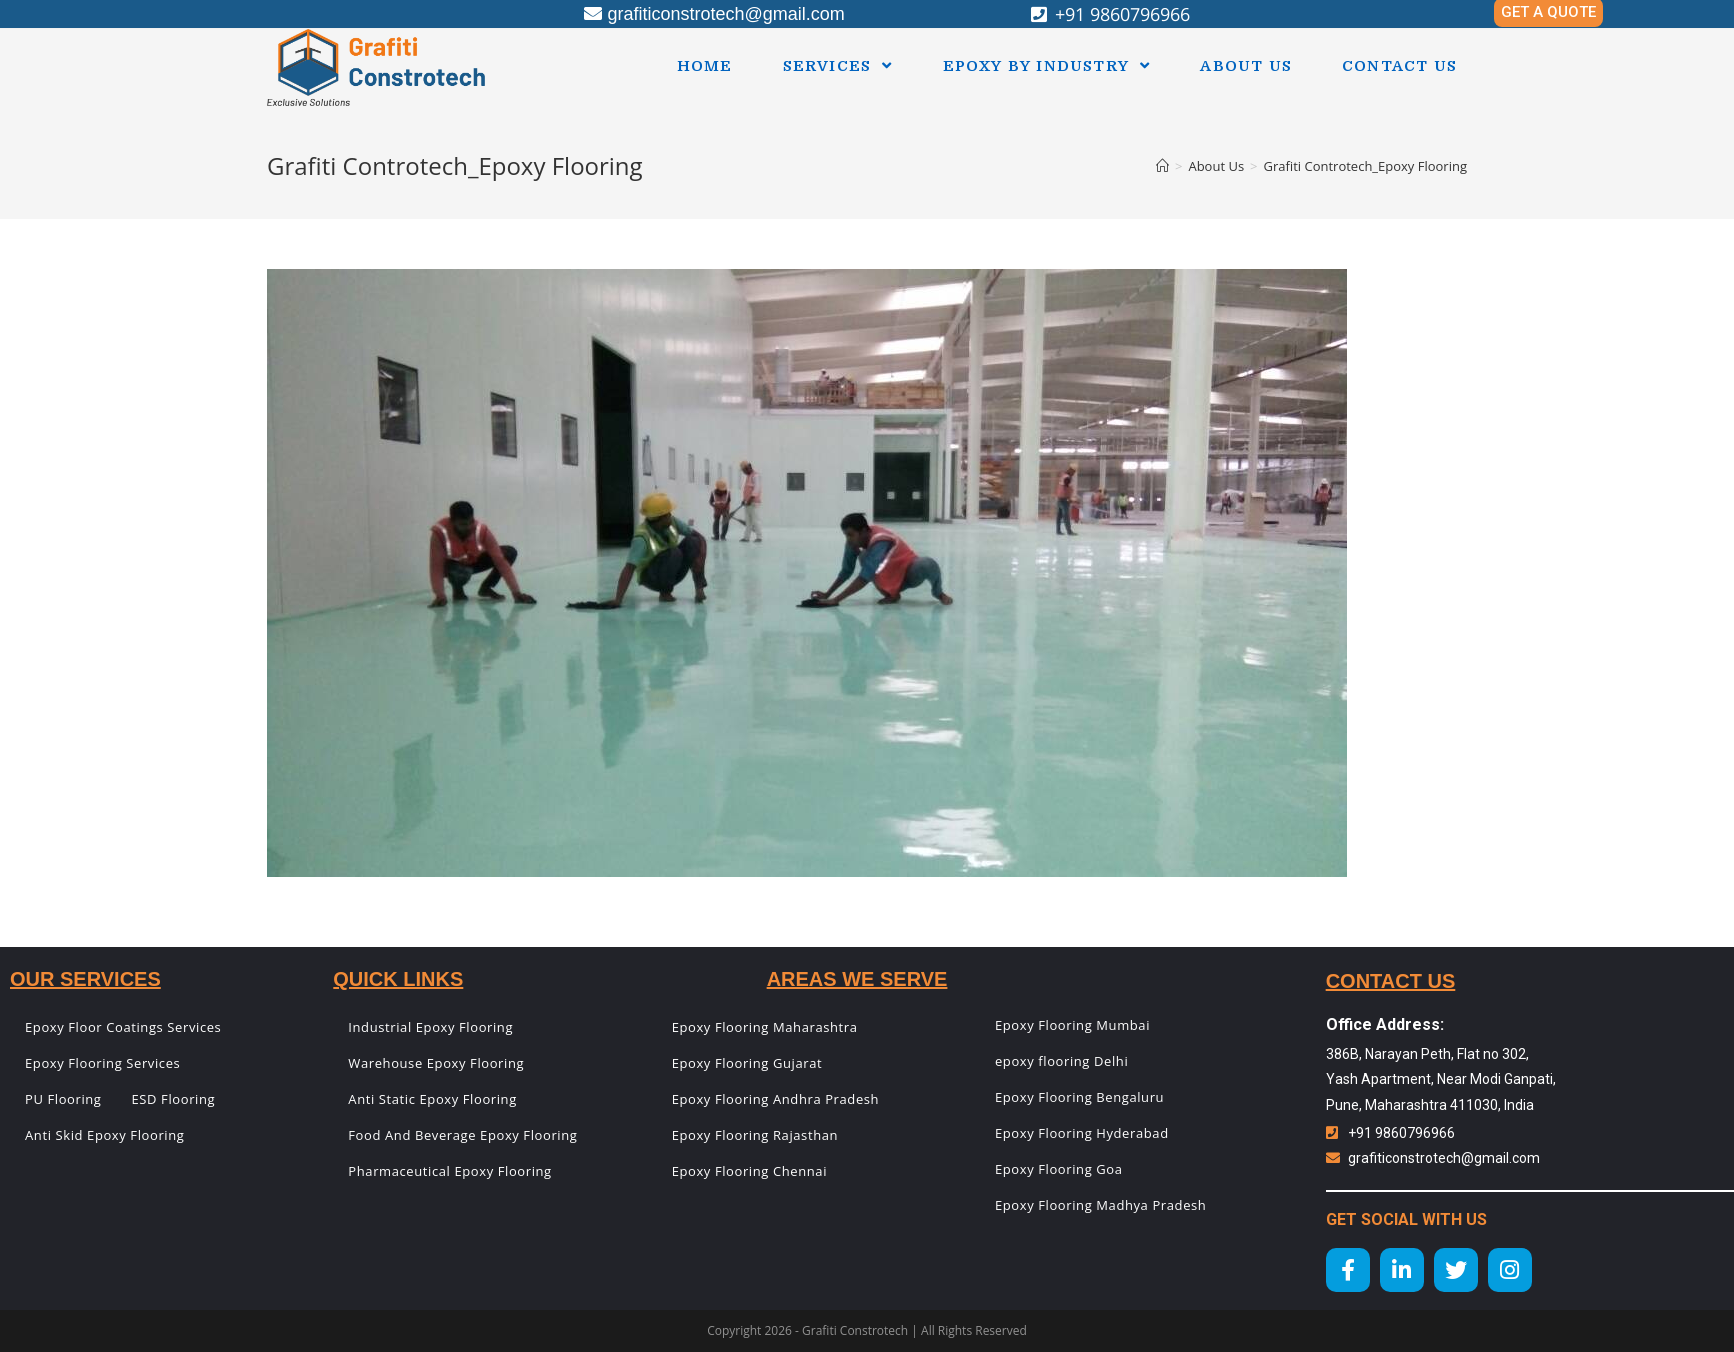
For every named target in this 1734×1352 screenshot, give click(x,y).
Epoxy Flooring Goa (1059, 1169)
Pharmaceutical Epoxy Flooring (449, 1171)
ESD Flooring (174, 1099)
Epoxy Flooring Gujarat (747, 1063)
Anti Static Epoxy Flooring (432, 1099)
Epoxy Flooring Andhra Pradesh (776, 1099)
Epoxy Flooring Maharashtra (765, 1027)
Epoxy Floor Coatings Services (123, 1027)
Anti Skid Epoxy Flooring (104, 1135)
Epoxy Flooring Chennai (749, 1171)
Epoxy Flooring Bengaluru (1079, 1097)
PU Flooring (63, 1099)
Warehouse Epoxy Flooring (436, 1063)
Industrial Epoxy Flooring (430, 1027)
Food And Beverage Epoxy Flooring (462, 1135)
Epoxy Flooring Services (102, 1063)
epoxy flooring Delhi (1061, 1061)
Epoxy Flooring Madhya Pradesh (1100, 1205)
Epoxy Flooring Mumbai (1072, 1025)
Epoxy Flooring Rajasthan (755, 1135)
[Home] (1162, 166)
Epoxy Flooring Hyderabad (1082, 1133)
